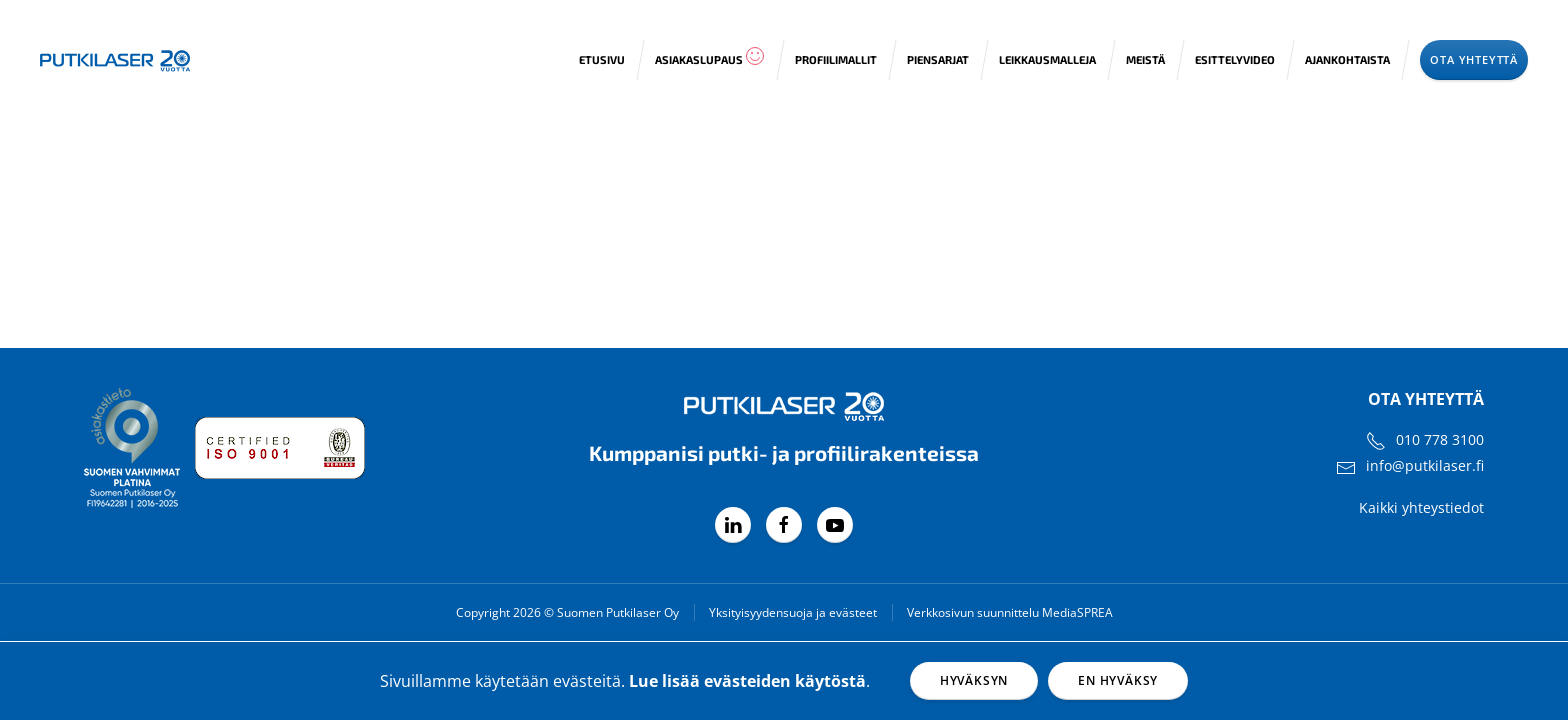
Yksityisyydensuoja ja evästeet (793, 612)
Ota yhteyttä (1474, 59)
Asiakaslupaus (710, 56)
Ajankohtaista (1347, 59)
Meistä (1145, 59)
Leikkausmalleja (1047, 59)
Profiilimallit (836, 59)
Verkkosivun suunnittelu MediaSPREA (1010, 612)
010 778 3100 (1440, 439)
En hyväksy (1118, 680)
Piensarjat (938, 59)
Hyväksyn (974, 680)
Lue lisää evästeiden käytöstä (747, 681)
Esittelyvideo (1235, 59)
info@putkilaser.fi (1425, 465)
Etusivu (602, 59)
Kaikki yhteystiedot (1421, 507)
